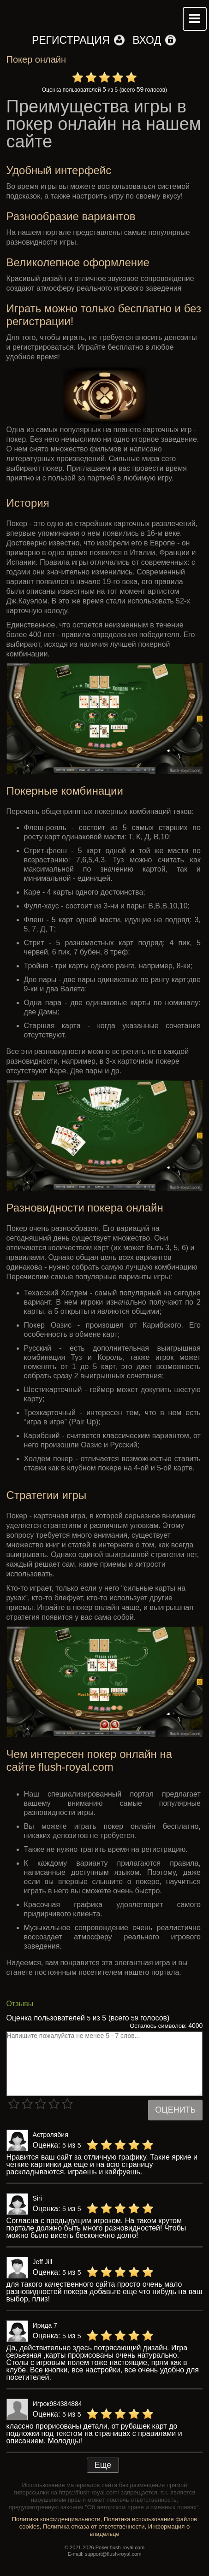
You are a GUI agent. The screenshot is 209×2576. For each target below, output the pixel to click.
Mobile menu (195, 19)
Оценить (175, 2109)
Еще (103, 2465)
